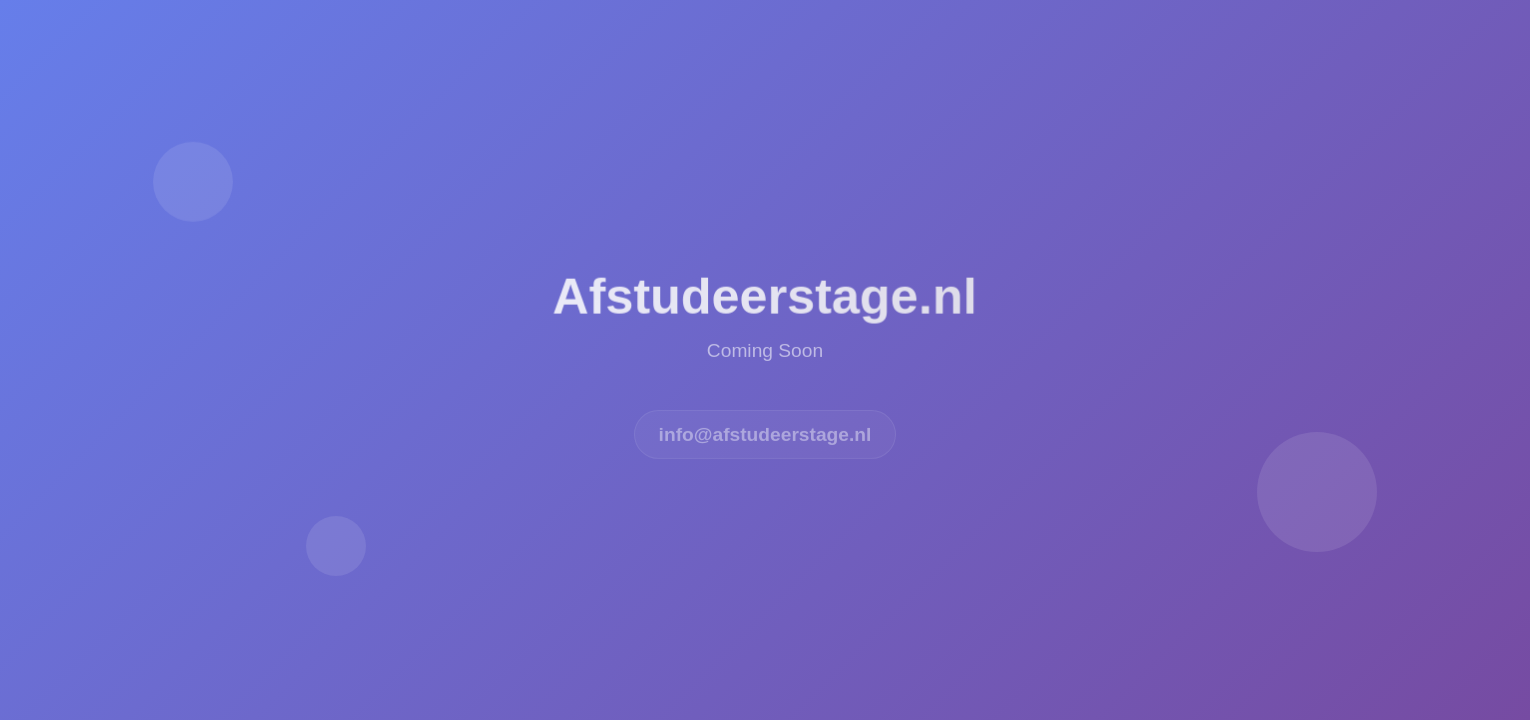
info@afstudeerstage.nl (765, 435)
